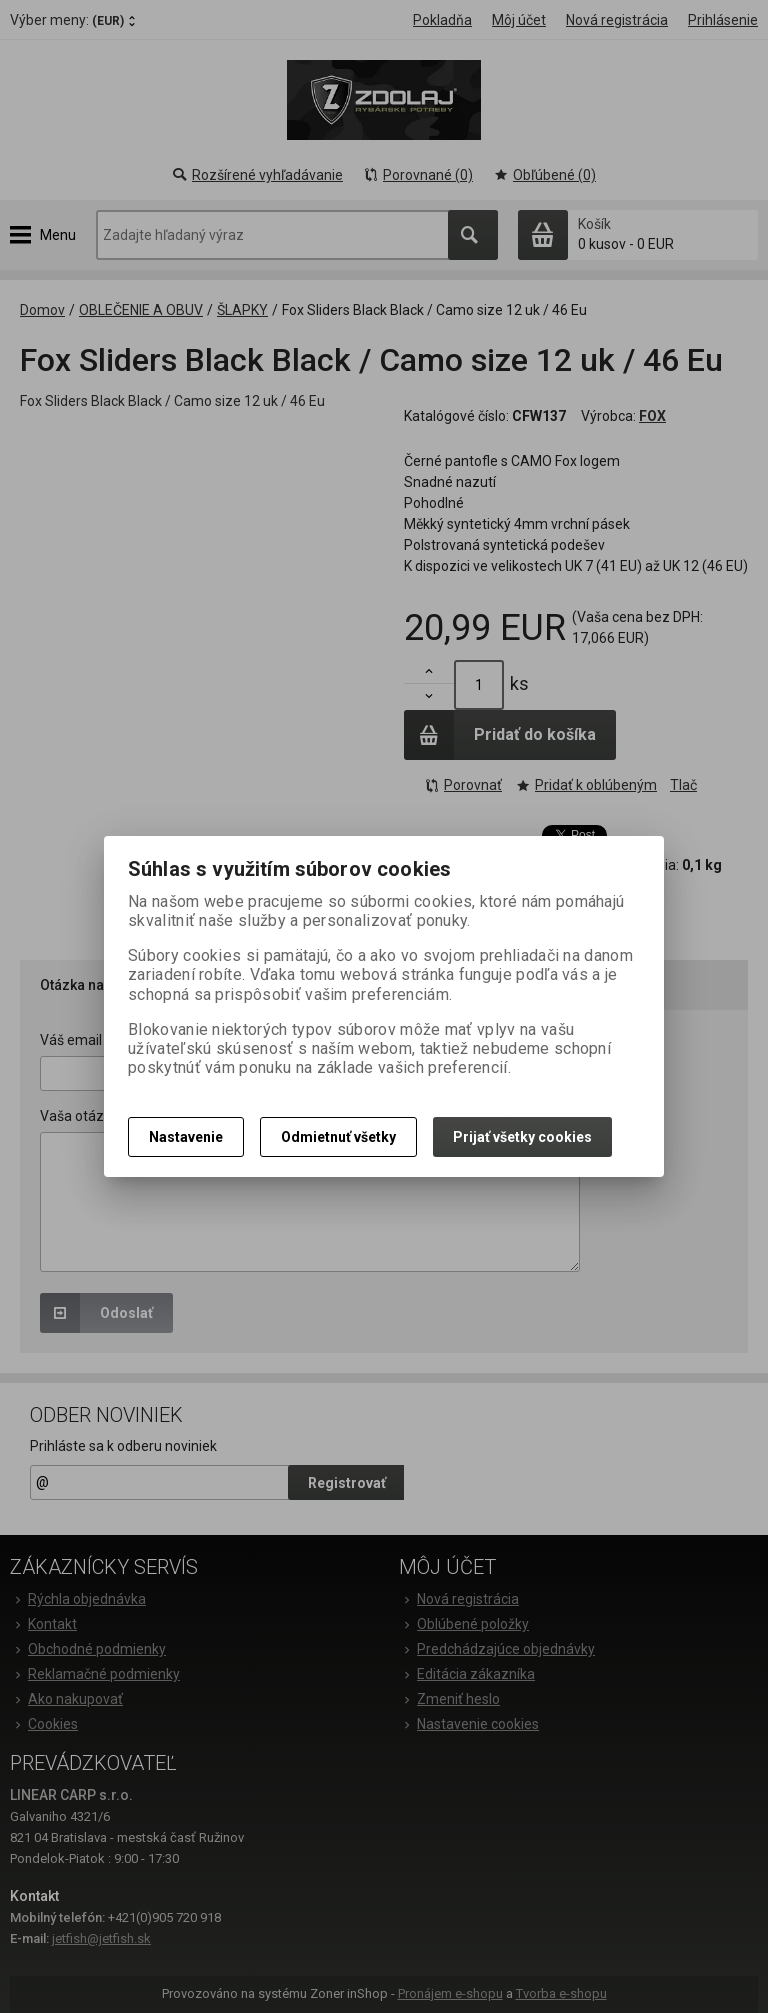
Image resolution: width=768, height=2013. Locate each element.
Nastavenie (186, 1137)
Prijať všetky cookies (522, 1137)
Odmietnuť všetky (338, 1137)
